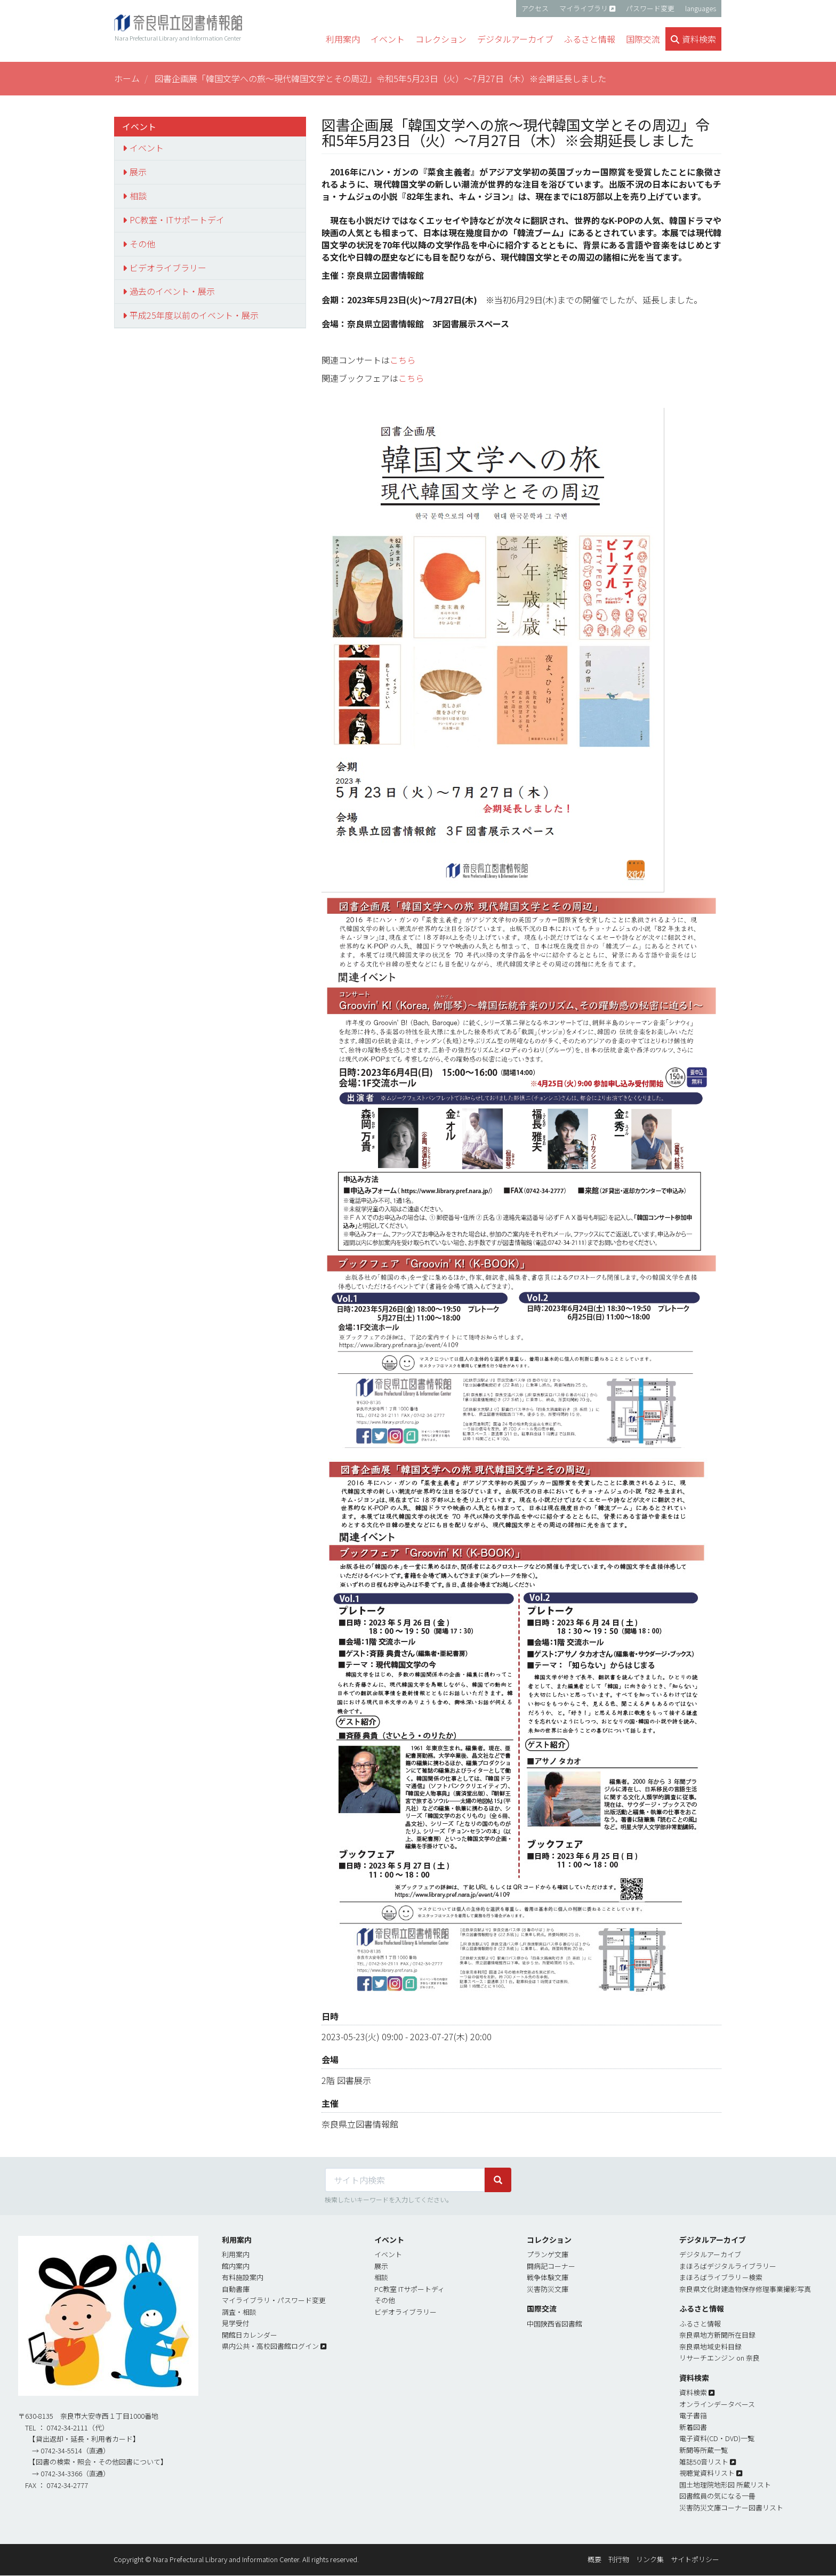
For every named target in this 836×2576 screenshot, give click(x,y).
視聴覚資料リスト (707, 2473)
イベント (147, 147)
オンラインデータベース (717, 2404)
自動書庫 (236, 2289)
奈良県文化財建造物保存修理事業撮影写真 (745, 2289)
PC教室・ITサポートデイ (177, 219)
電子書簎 (693, 2415)
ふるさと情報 (700, 2324)
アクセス (535, 8)
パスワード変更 (650, 8)
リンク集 (650, 2559)
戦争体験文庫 (547, 2277)
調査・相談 (239, 2312)
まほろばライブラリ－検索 (720, 2277)
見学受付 (236, 2323)
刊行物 (618, 2559)
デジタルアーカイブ (710, 2254)
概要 (594, 2559)
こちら (402, 359)
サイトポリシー (695, 2559)
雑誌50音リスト (703, 2462)
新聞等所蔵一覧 (703, 2450)
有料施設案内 (242, 2277)
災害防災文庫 (547, 2289)
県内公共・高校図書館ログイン (270, 2346)
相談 (138, 195)
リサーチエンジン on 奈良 (719, 2358)
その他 (142, 243)
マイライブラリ (583, 8)
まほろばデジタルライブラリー (727, 2266)
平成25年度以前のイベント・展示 (194, 315)
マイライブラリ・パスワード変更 (274, 2300)
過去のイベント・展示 (172, 291)
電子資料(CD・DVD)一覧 (716, 2438)
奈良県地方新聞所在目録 (717, 2335)
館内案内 (236, 2266)
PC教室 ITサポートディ (409, 2289)
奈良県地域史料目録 (710, 2346)
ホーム (127, 78)
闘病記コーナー (551, 2266)
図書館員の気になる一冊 (717, 2496)
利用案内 (236, 2254)
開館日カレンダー (249, 2335)
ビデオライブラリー (168, 267)
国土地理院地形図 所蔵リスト (725, 2485)
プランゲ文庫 (547, 2254)
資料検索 (693, 2392)
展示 (138, 171)
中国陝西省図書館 (554, 2324)
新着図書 (693, 2427)
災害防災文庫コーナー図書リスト (731, 2507)
